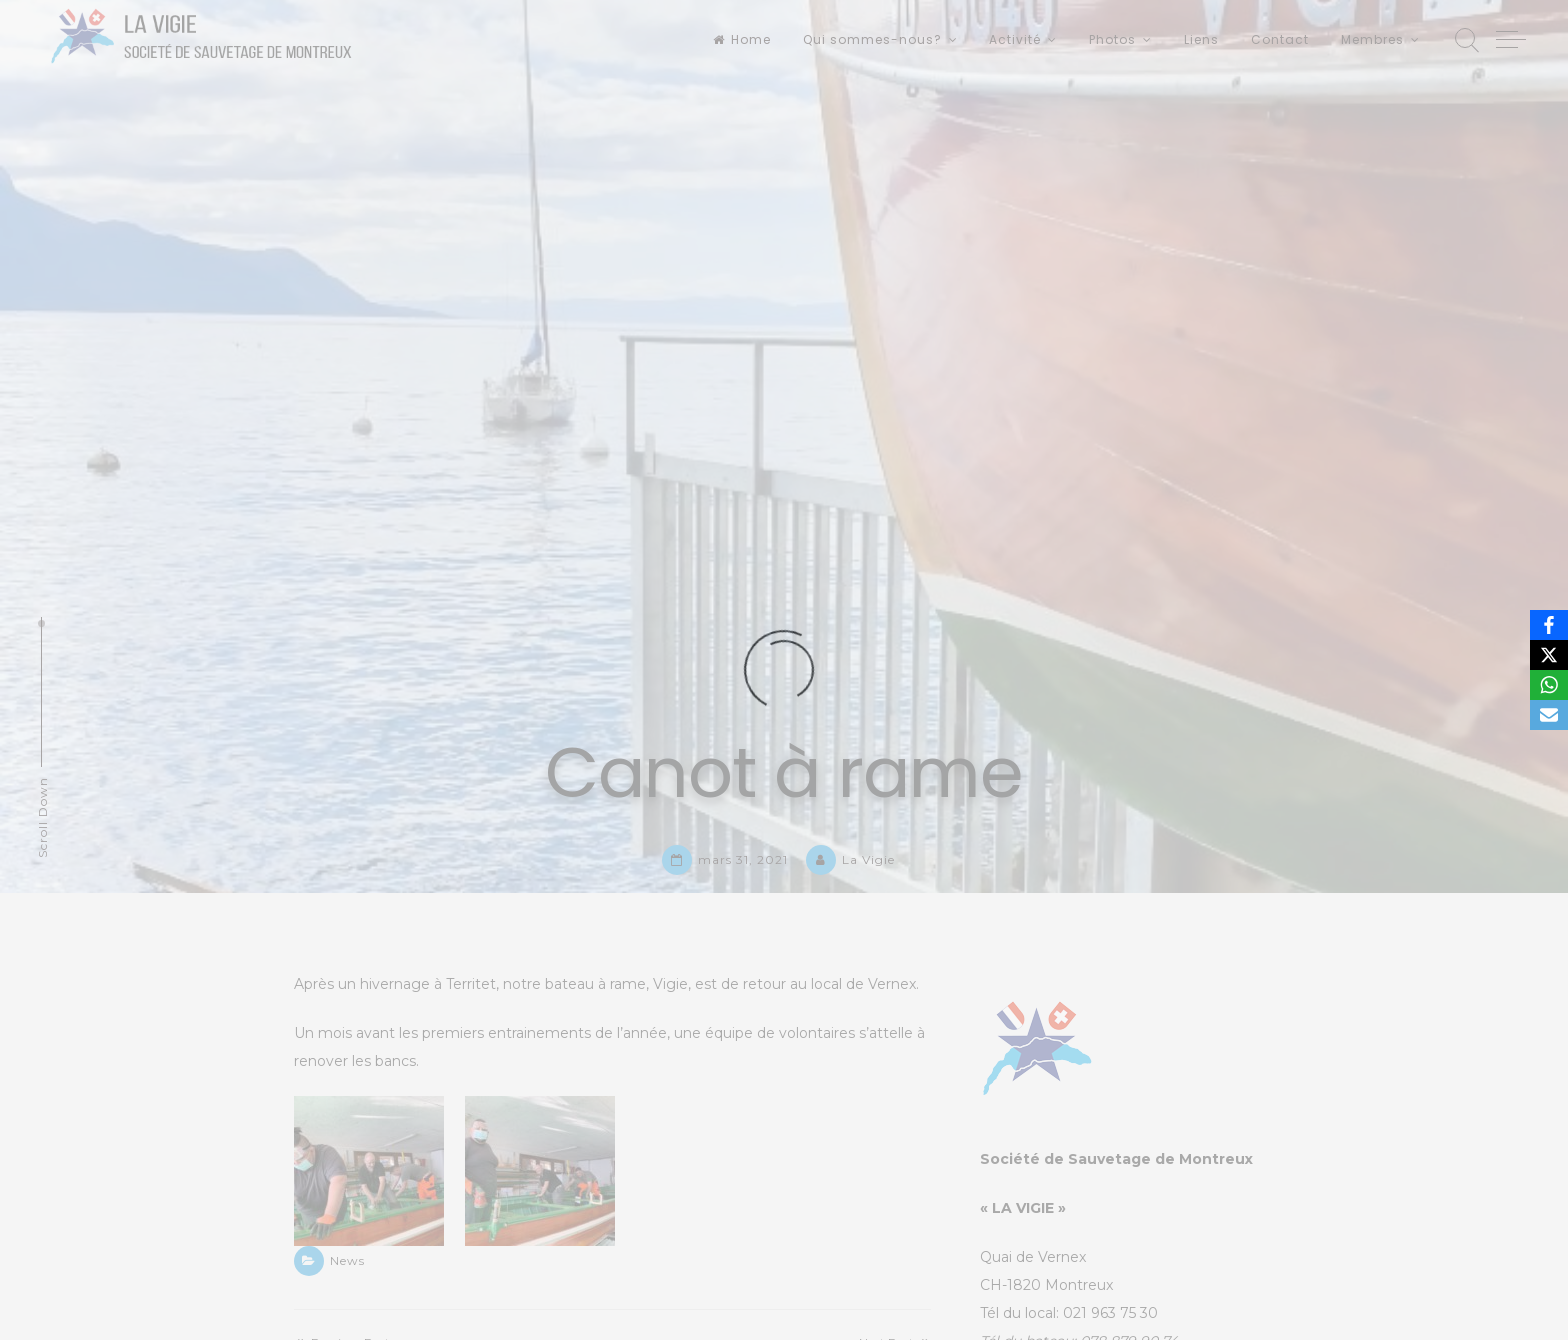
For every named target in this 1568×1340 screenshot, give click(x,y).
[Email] (1549, 715)
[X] (1549, 655)
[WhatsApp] (1549, 685)
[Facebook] (1549, 625)
